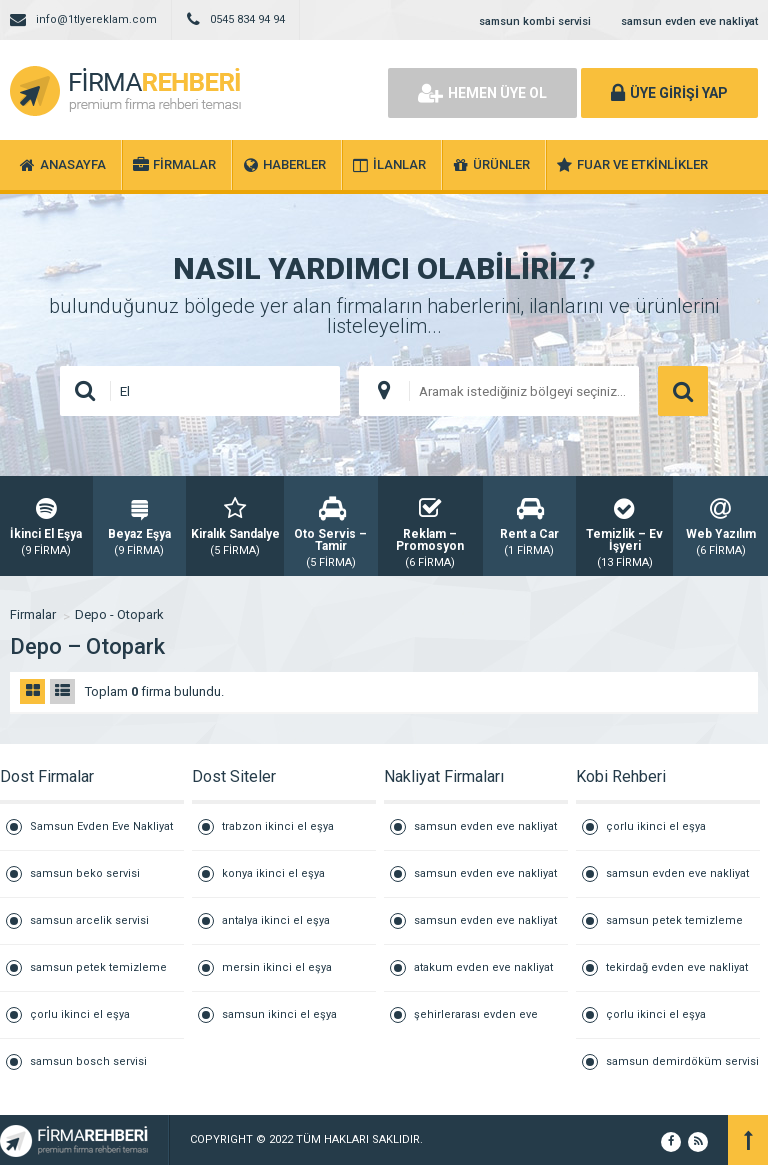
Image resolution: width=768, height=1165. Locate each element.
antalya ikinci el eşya (276, 920)
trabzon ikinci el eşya (278, 826)
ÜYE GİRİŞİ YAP (669, 93)
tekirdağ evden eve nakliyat (677, 967)
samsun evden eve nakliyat (689, 21)
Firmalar (33, 614)
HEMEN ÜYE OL (482, 93)
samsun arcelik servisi (89, 920)
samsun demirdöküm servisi (682, 1061)
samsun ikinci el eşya (279, 1014)
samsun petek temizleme (98, 967)
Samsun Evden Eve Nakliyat (101, 826)
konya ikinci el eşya (273, 873)
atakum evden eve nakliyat (483, 967)
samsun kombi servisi (535, 21)
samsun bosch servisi (88, 1061)
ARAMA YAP (683, 391)
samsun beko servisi (85, 873)
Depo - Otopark (119, 614)
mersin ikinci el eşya (277, 967)
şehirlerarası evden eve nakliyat (476, 1023)
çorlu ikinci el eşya (80, 1014)
